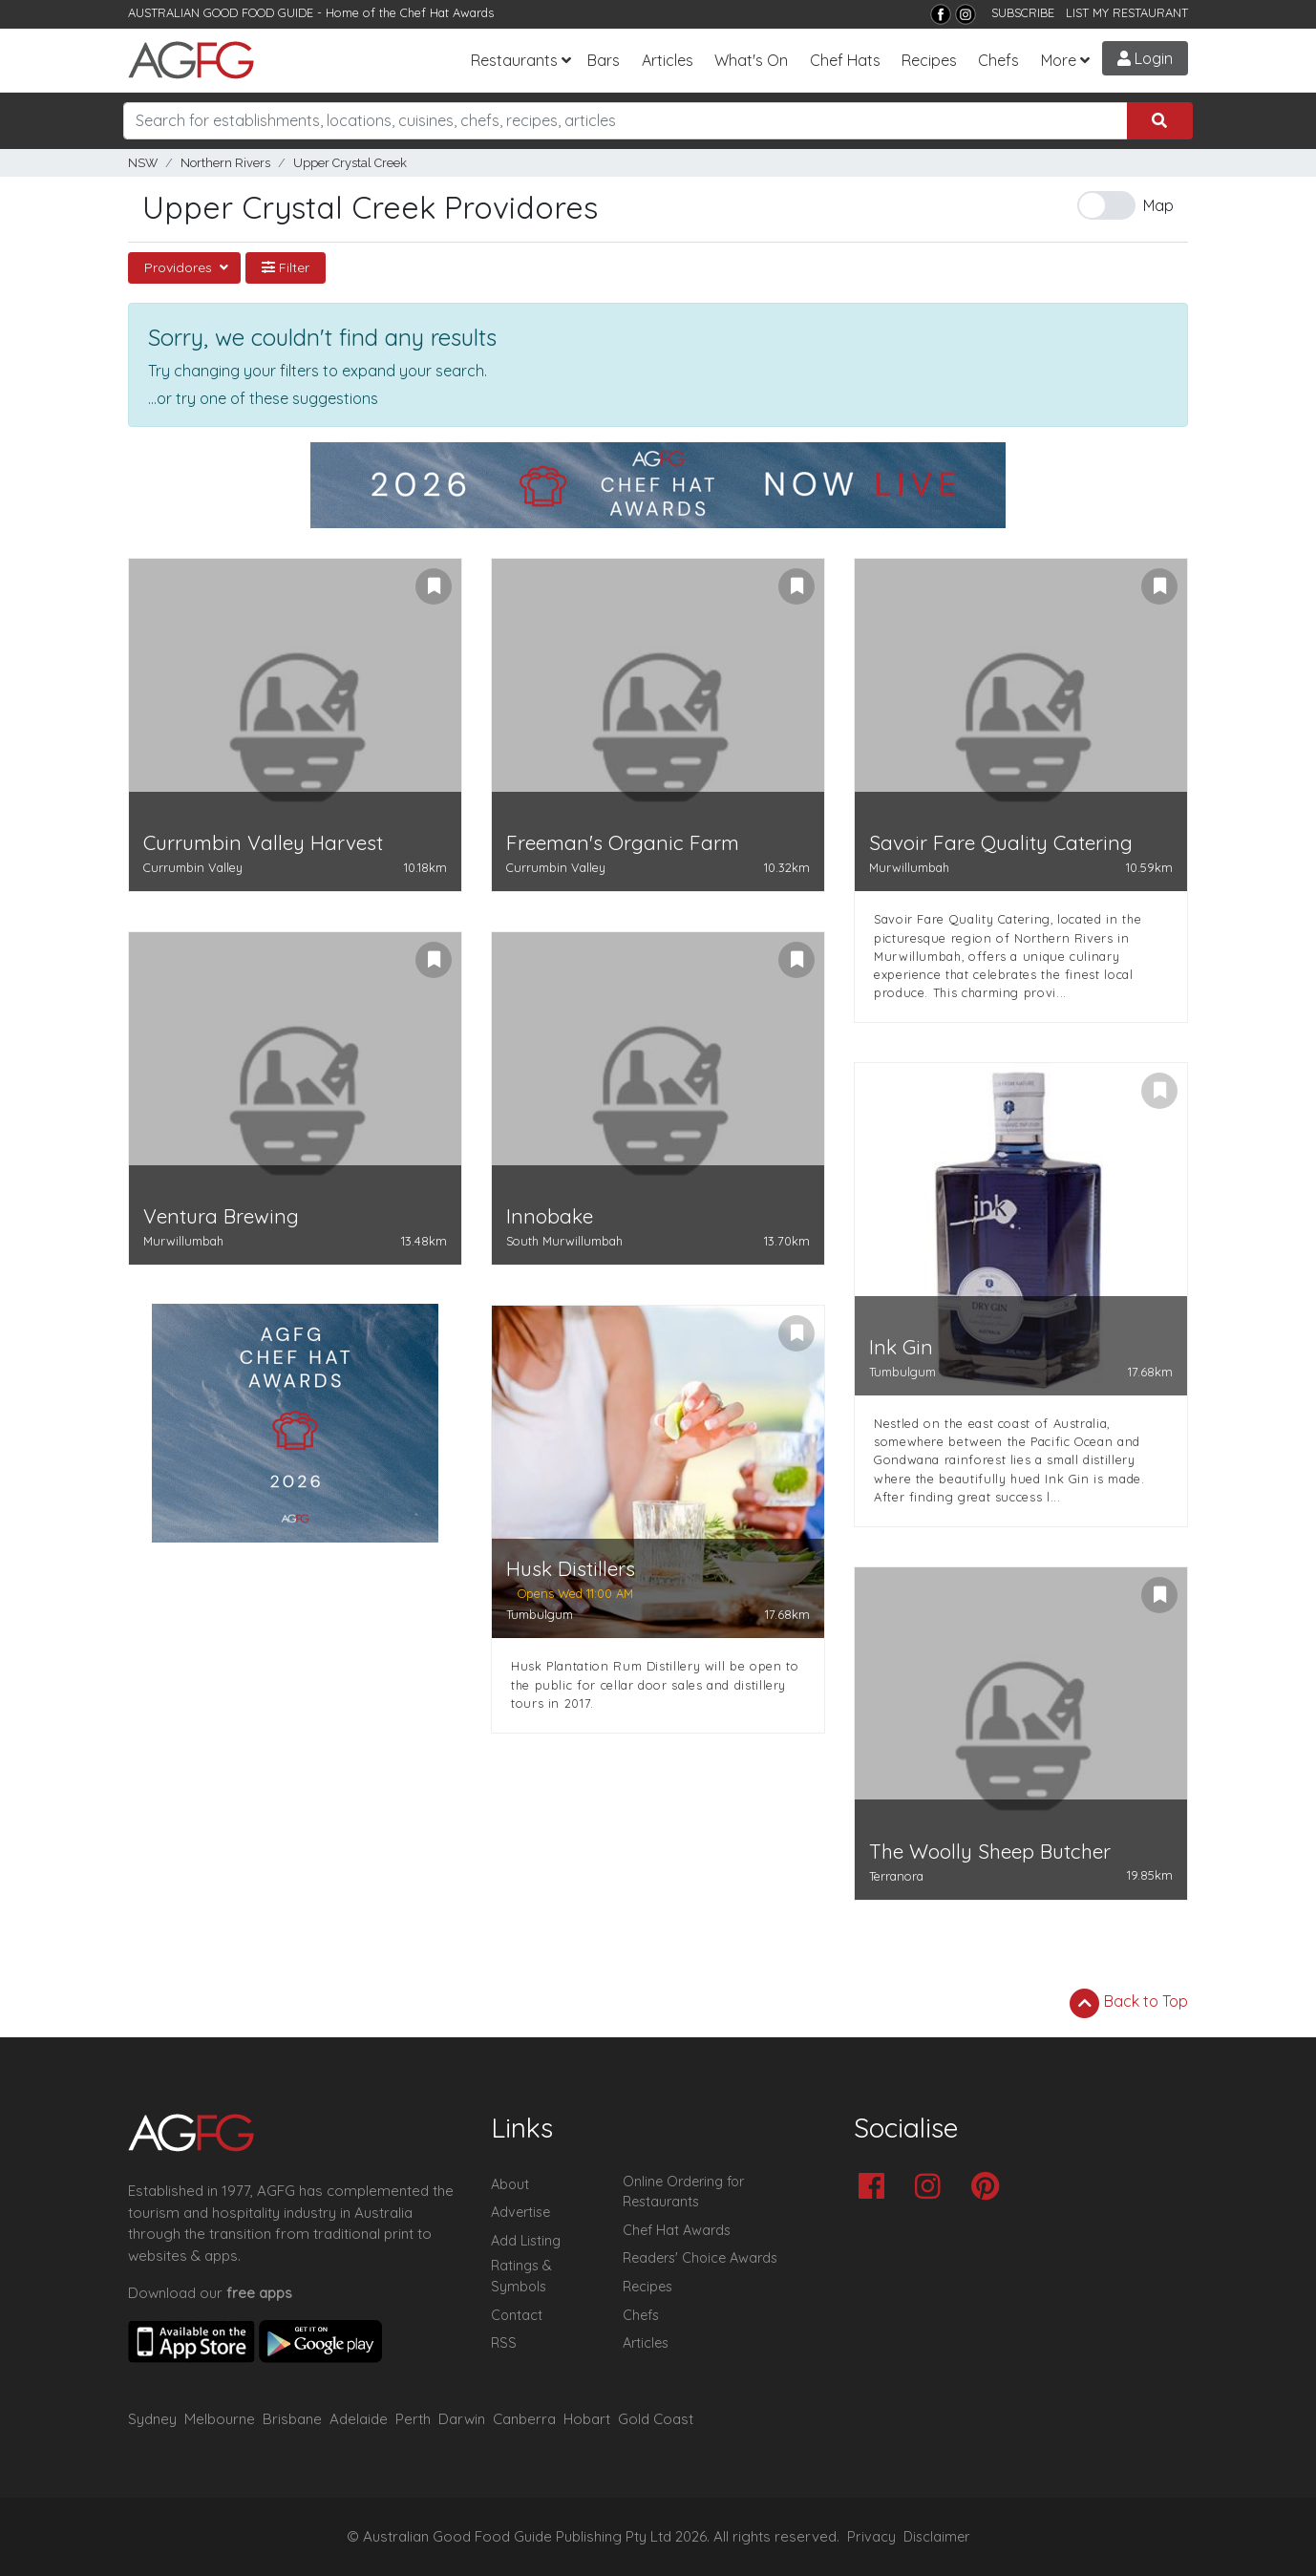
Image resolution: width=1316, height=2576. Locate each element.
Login (1145, 58)
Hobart (586, 2419)
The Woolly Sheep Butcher (990, 1852)
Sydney (152, 2419)
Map (1158, 205)
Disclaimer (936, 2536)
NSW (143, 163)
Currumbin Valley (193, 867)
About (510, 2184)
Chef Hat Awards (447, 12)
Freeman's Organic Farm (622, 843)
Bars (603, 60)
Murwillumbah (909, 867)
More (1058, 60)
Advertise (520, 2212)
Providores (180, 267)
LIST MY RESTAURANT (1127, 12)
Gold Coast (655, 2419)
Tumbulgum (902, 1371)
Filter (285, 267)
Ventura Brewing (221, 1216)
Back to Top (1129, 2003)
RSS (504, 2343)
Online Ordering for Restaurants (683, 2192)
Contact (516, 2315)
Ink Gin (901, 1347)
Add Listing (526, 2240)
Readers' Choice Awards (700, 2258)
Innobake (549, 1216)
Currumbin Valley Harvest (263, 843)
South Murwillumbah (564, 1240)
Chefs (998, 60)
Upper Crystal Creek (350, 163)
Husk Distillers (570, 1569)
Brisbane (292, 2419)
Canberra (524, 2419)
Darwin (461, 2419)
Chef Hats (845, 60)
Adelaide (358, 2419)
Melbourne (219, 2419)
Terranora (896, 1876)
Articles (667, 60)
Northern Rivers (225, 163)
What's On (751, 60)
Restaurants (514, 60)
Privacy (871, 2536)
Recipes (929, 60)
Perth (413, 2419)
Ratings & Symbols (521, 2276)
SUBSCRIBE (1022, 12)
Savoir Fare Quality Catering (1001, 843)
